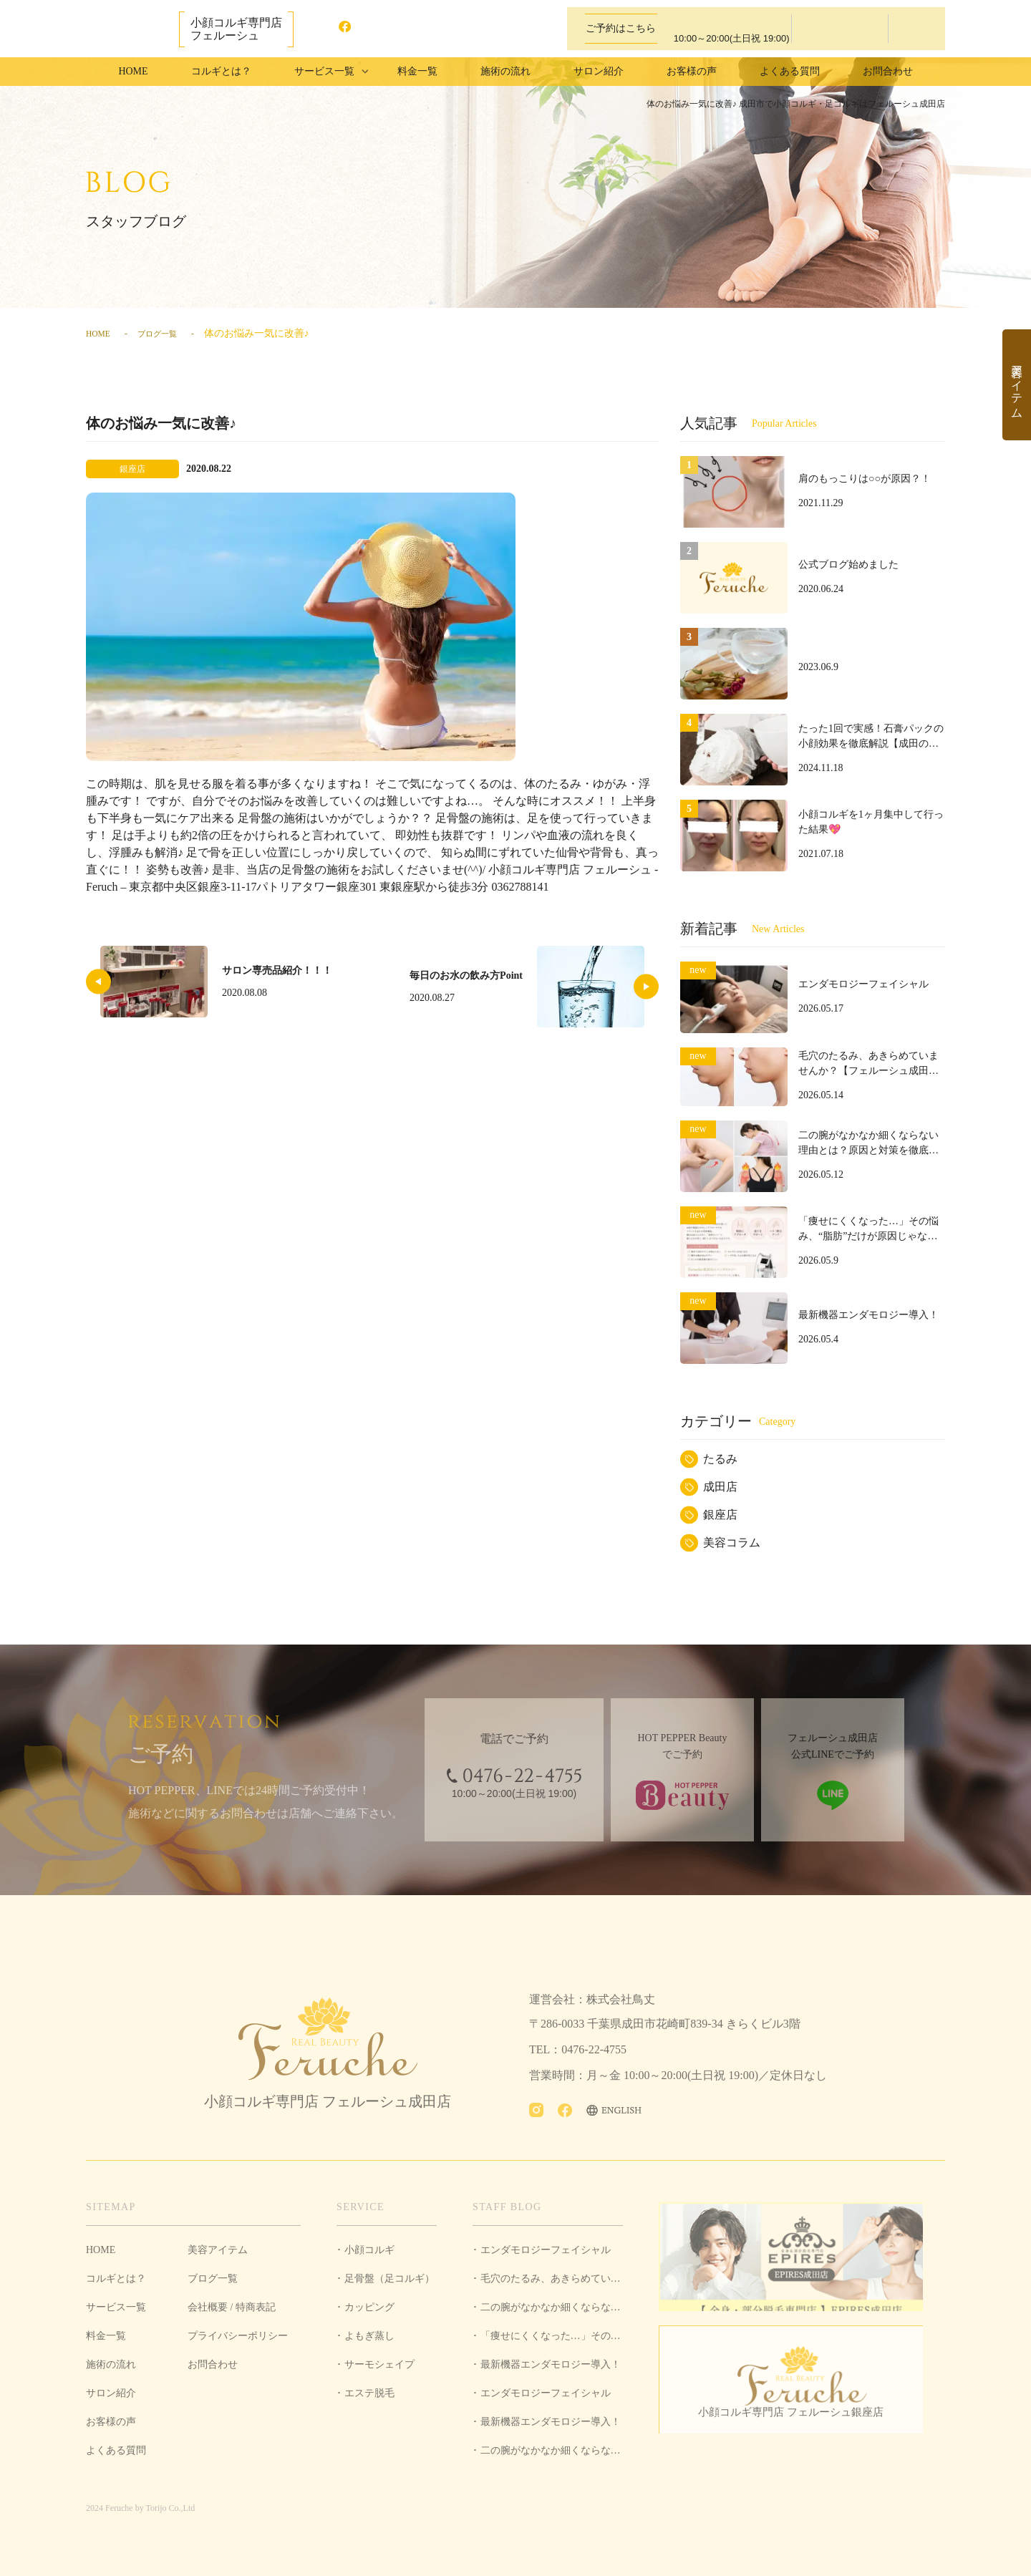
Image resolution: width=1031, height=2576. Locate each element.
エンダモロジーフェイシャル (545, 2250)
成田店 (720, 1487)
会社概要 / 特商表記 (232, 2307)
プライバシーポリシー (238, 2335)
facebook (351, 28)
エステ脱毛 (369, 2393)
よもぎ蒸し (369, 2335)
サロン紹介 (598, 71)
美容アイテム (218, 2250)
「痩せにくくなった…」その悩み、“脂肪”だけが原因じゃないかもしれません (547, 2340)
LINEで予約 (915, 28)
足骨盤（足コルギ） (389, 2278)
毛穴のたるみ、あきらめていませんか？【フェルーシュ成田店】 (548, 2283)
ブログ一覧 (167, 333)
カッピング (369, 2307)
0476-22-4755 (514, 1782)
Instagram (323, 28)
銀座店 (720, 1515)
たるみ (720, 1459)
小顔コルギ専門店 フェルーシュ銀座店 (802, 2427)
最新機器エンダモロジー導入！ (550, 2364)
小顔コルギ (369, 2250)
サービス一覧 (116, 2307)
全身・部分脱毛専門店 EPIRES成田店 (802, 2261)
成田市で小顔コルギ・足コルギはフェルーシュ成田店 (129, 28)
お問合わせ (888, 71)
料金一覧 (417, 71)
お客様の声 (692, 71)
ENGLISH (401, 29)
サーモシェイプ (379, 2364)
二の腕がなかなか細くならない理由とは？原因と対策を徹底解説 (548, 2312)
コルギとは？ (221, 71)
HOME (132, 71)
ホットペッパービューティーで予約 (839, 28)
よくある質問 (790, 71)
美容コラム (731, 1542)
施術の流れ (505, 71)
